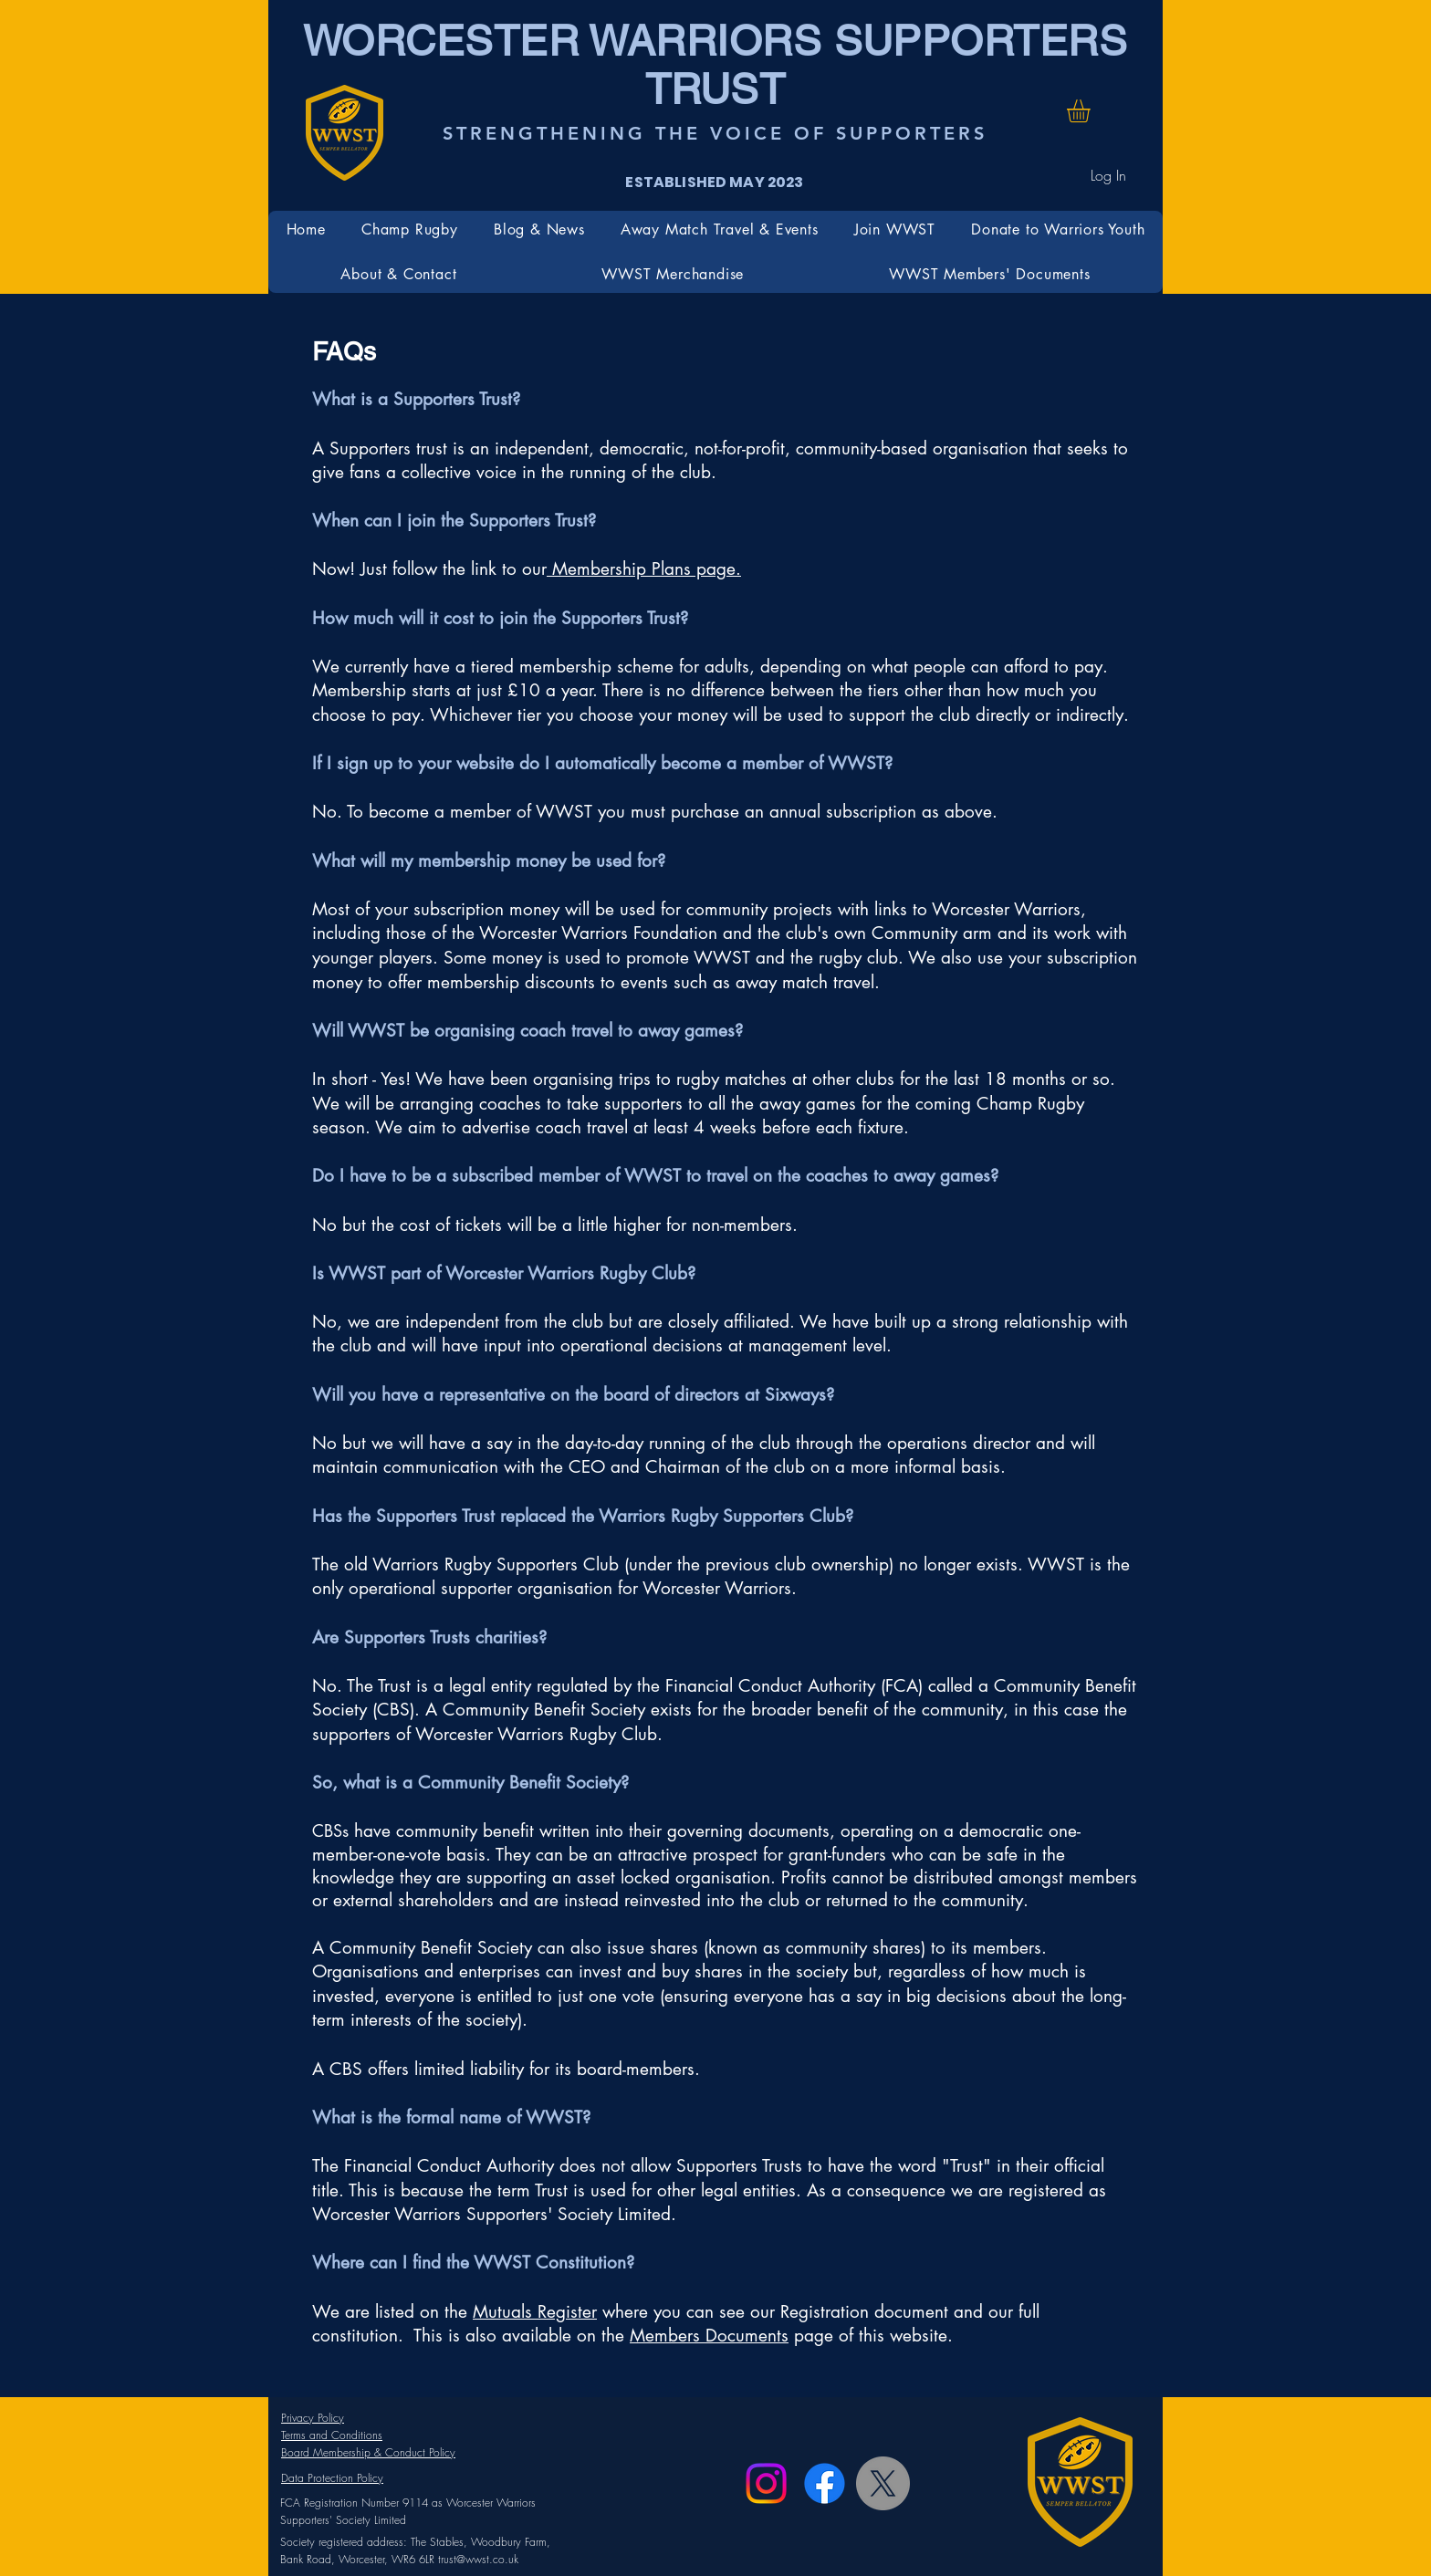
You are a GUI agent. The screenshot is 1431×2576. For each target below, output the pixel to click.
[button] (1092, 110)
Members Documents (709, 2335)
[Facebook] (824, 2483)
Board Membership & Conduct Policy (368, 2452)
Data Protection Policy (332, 2478)
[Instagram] (766, 2483)
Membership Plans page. (644, 569)
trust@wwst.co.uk (478, 2559)
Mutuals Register (535, 2311)
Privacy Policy (312, 2417)
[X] (883, 2483)
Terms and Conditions (331, 2435)
